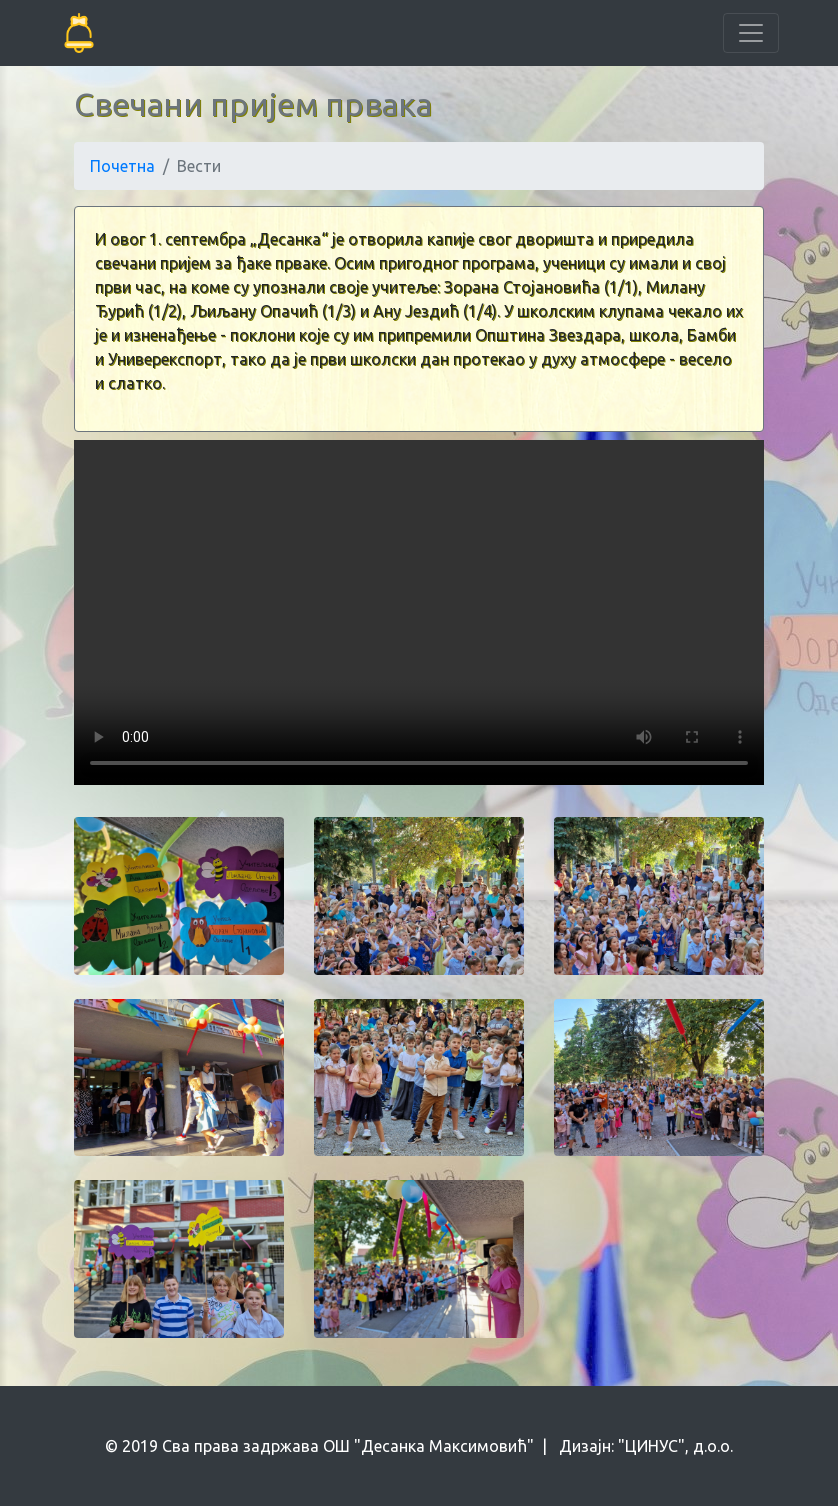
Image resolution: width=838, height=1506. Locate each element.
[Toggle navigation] (751, 33)
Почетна (122, 166)
